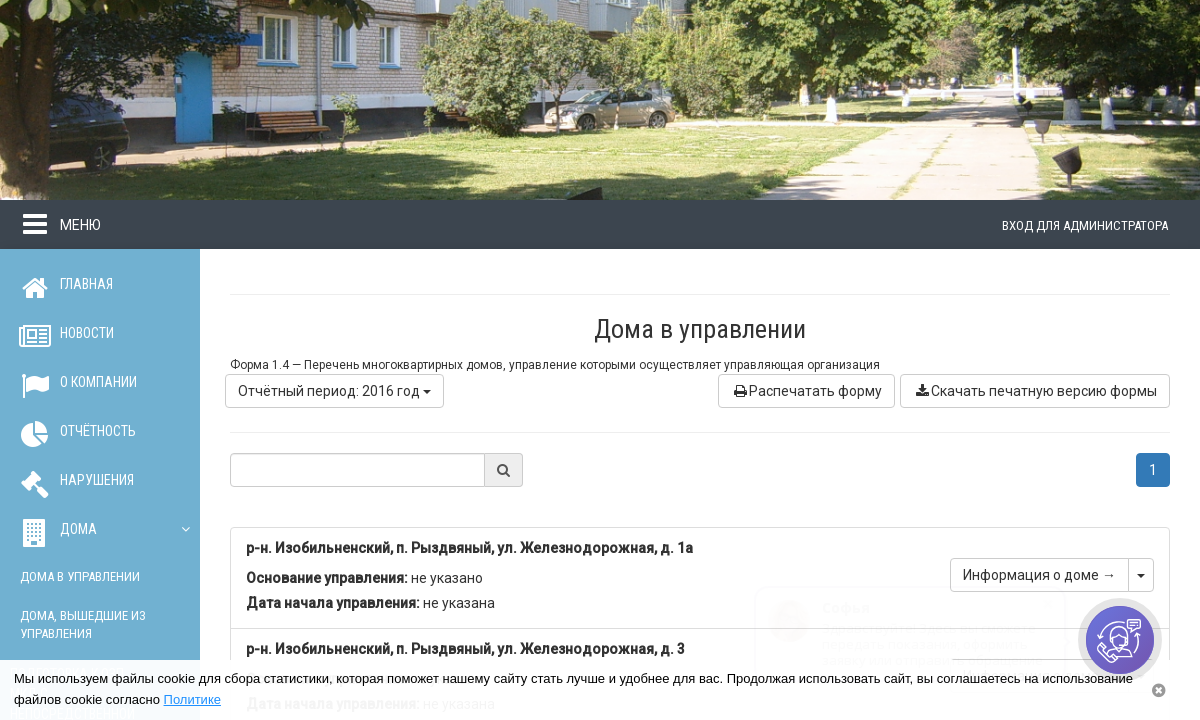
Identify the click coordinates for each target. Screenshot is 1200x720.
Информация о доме (1039, 575)
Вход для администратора (1085, 225)
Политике (192, 699)
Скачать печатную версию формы (1035, 391)
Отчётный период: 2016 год (334, 391)
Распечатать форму (806, 391)
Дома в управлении (80, 576)
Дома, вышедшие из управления (83, 625)
